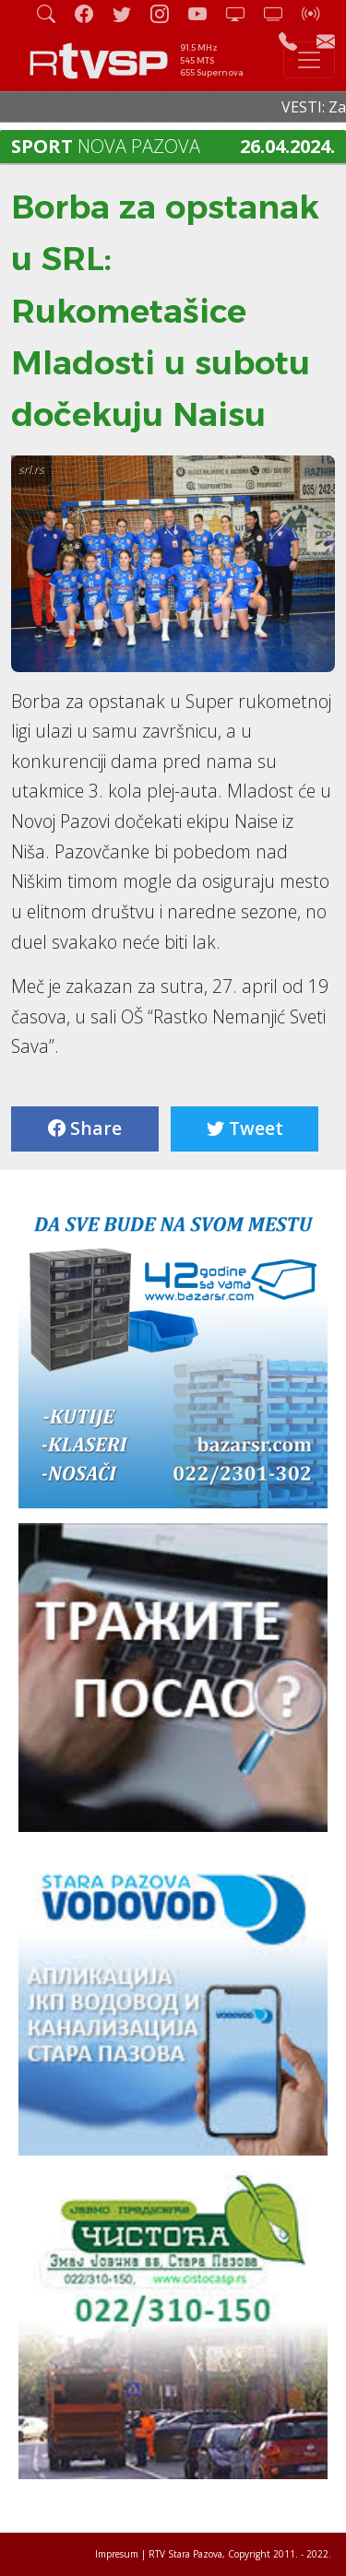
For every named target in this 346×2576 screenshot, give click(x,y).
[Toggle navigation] (309, 59)
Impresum (116, 2553)
